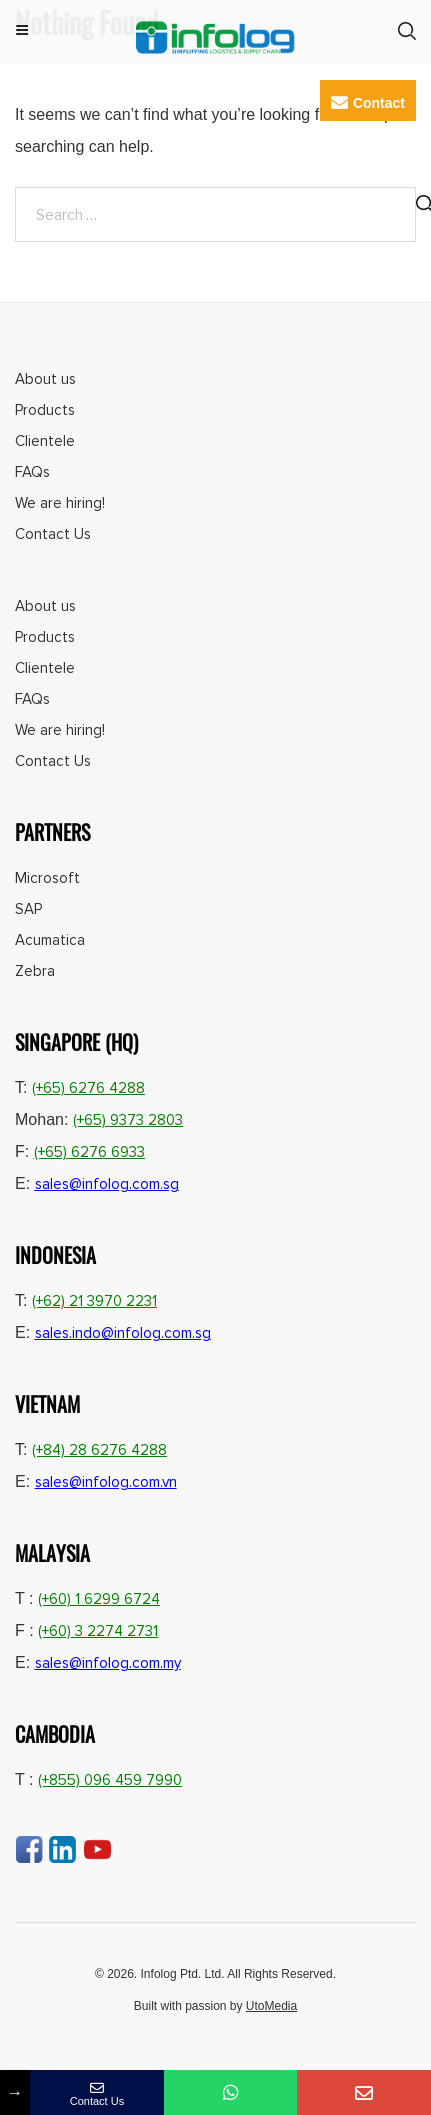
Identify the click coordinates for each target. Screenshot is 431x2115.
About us (45, 379)
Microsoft (47, 878)
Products (45, 410)
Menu (22, 32)
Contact (368, 102)
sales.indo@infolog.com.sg (123, 1333)
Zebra (35, 971)
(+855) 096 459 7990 (110, 1780)
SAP (28, 909)
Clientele (45, 441)
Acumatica (50, 940)
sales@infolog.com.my (108, 1663)
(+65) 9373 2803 (128, 1120)
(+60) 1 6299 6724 (99, 1599)
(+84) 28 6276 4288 (99, 1450)
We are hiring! (60, 503)
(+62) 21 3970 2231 (94, 1301)
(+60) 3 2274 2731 (98, 1631)
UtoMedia (271, 2006)
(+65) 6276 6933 (89, 1152)
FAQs (32, 472)
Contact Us (53, 534)
